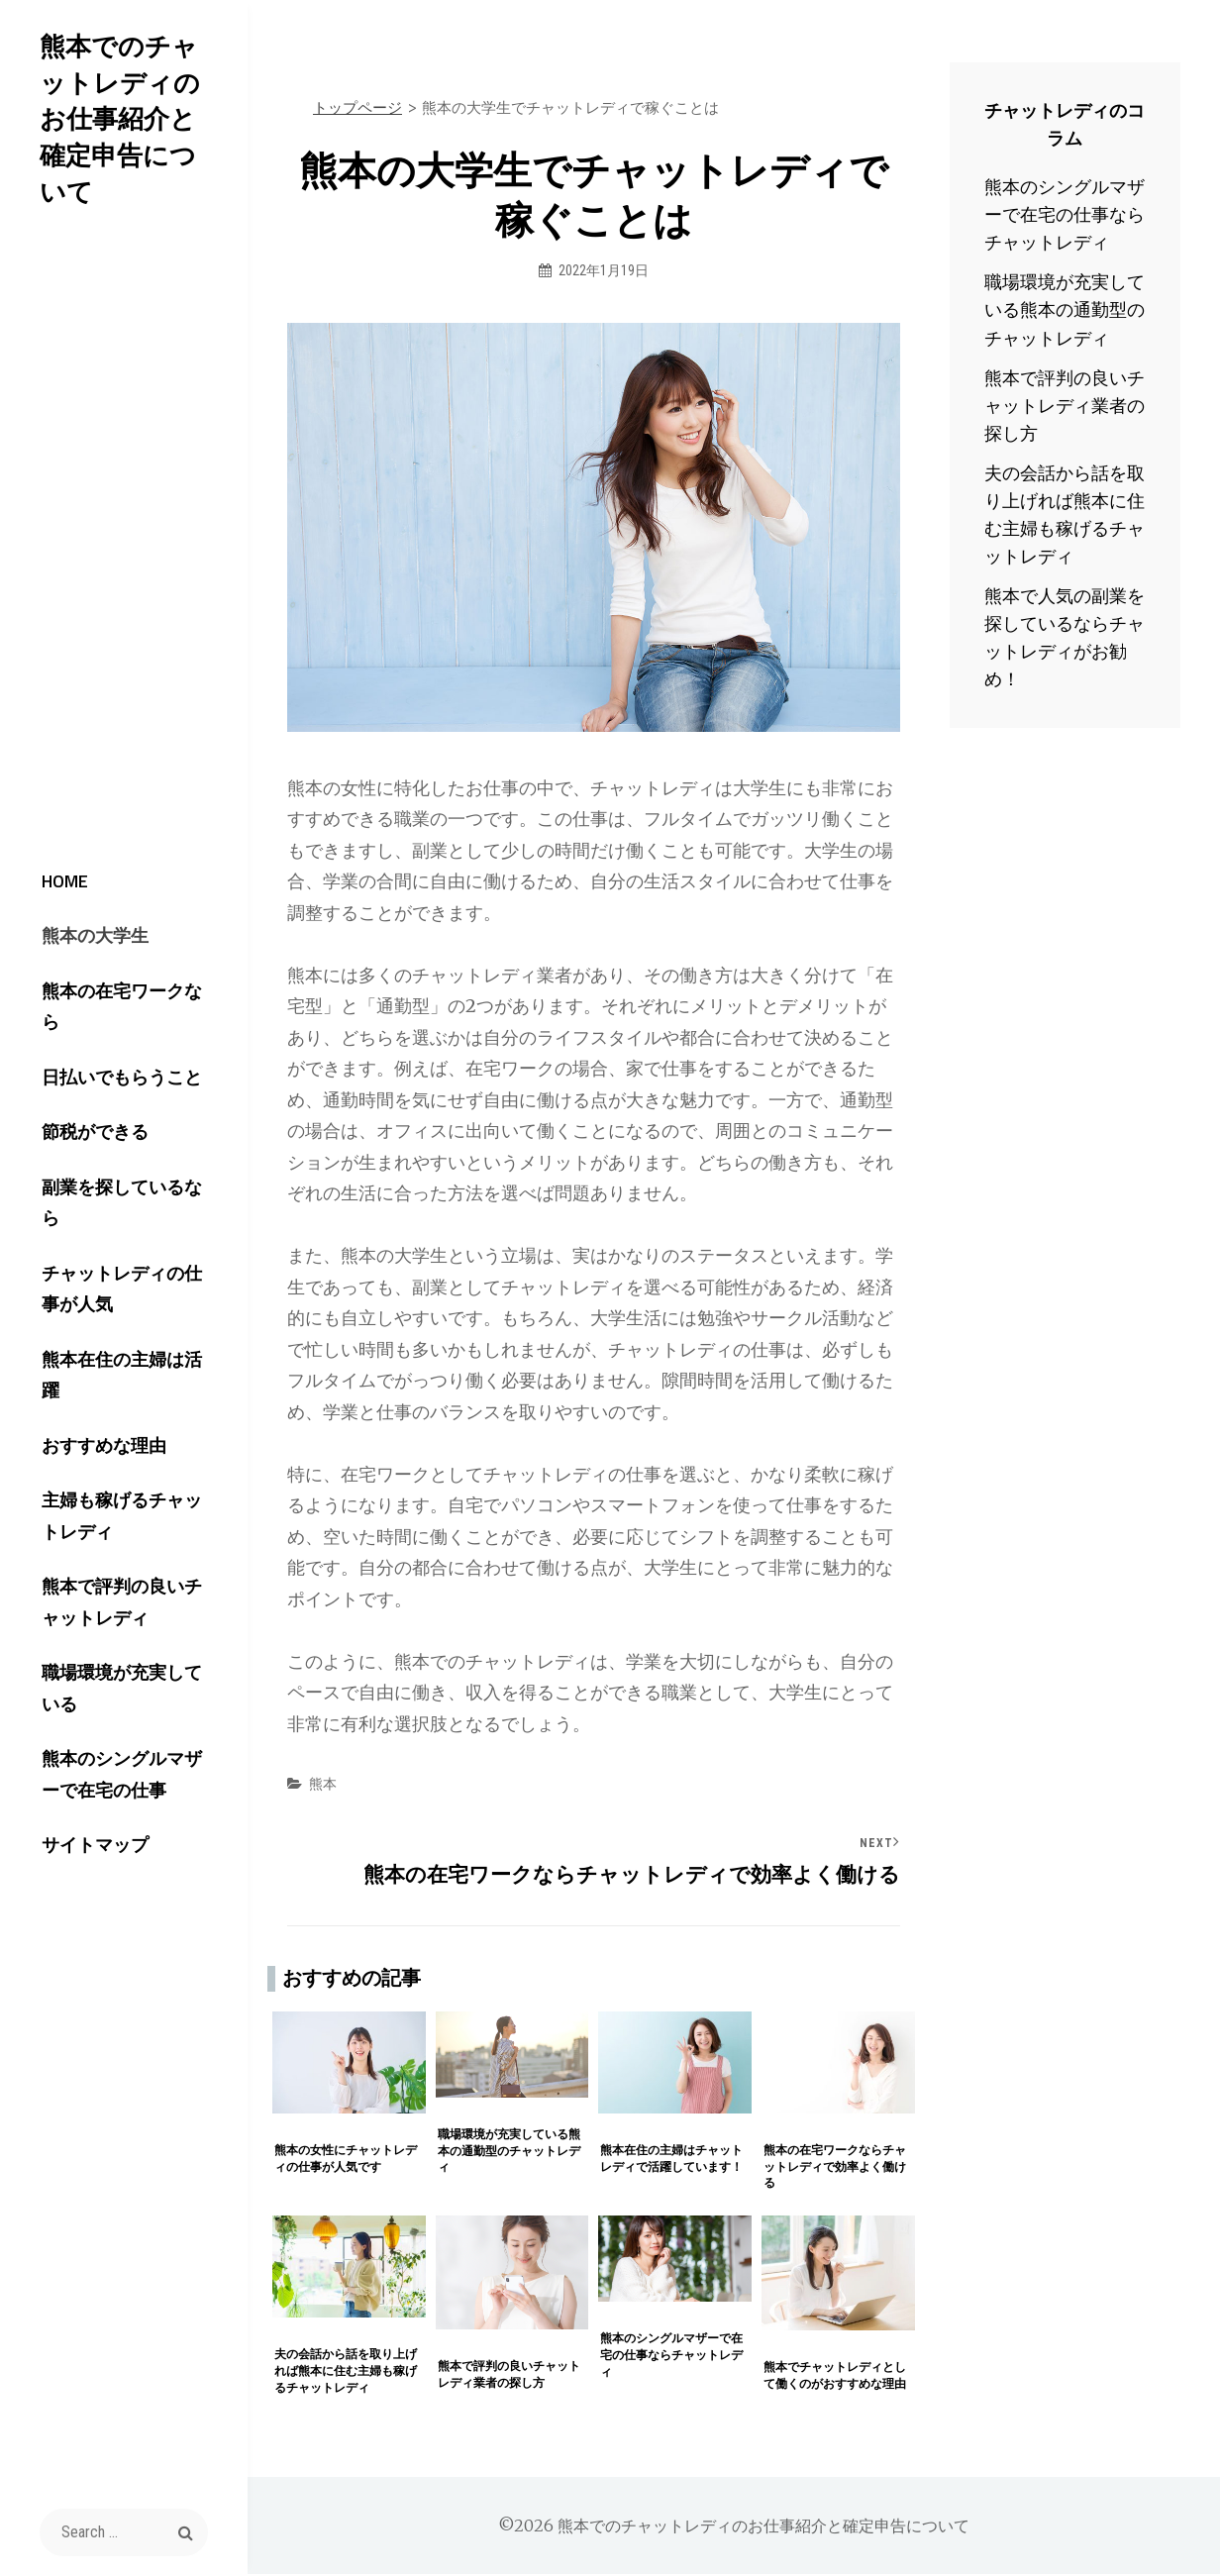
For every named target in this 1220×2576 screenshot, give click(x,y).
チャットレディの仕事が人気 (123, 1268)
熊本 (323, 1784)
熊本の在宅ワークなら (114, 1016)
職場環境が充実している (123, 1640)
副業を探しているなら (114, 1194)
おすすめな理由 (87, 1402)
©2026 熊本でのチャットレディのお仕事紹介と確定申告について (733, 2527)
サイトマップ (78, 1790)
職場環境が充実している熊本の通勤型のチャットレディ (1064, 309)
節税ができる (78, 1134)
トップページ (357, 107)
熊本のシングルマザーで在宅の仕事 (123, 1716)
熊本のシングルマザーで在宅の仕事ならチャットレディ (1064, 214)
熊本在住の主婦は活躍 (114, 1342)
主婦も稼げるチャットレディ (123, 1476)
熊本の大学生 (78, 958)
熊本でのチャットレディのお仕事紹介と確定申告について (124, 99)
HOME (48, 898)
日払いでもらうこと (105, 1076)
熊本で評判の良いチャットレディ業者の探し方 (1064, 405)
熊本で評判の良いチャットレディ (123, 1566)
